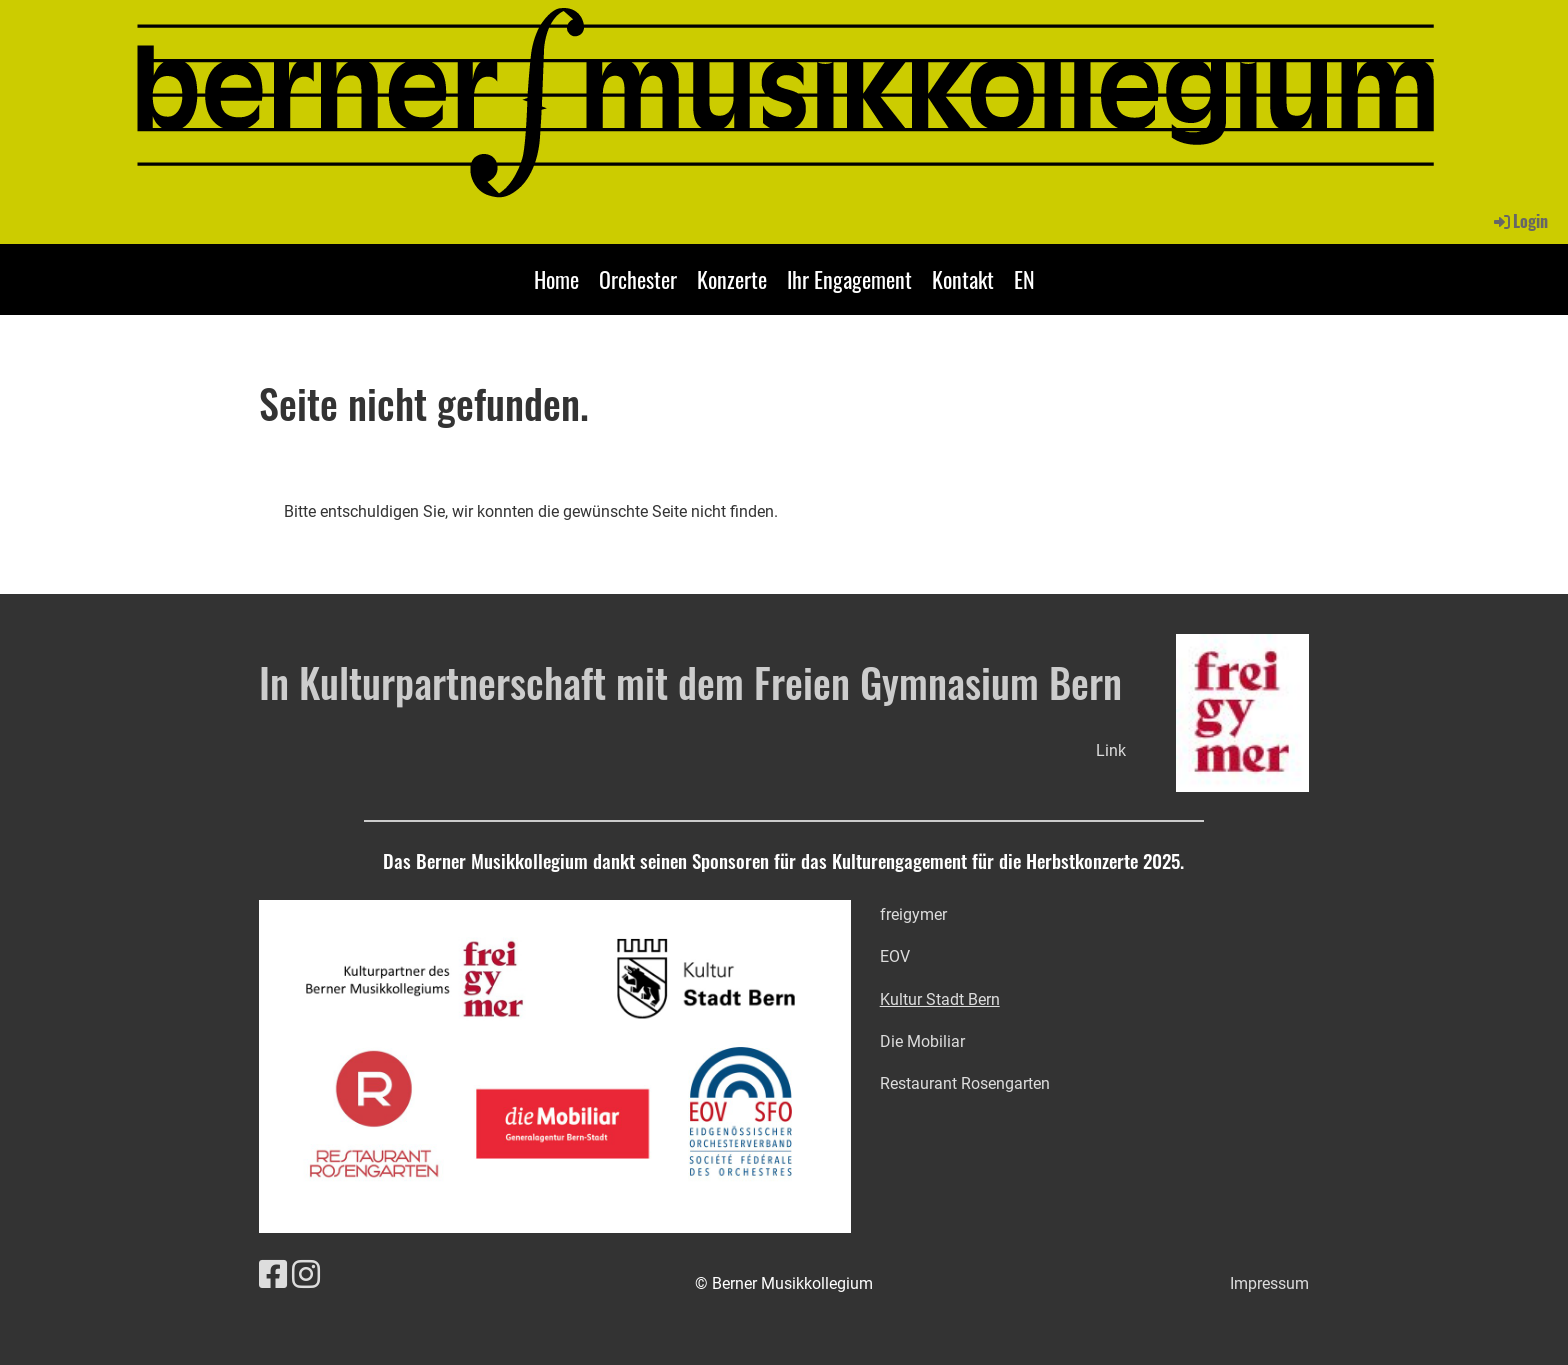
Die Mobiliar (922, 1041)
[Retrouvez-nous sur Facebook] (273, 1275)
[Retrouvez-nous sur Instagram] (306, 1275)
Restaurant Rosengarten (965, 1083)
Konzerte (732, 279)
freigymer (913, 914)
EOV (895, 956)
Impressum (1269, 1283)
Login (1519, 221)
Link (1111, 750)
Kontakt (963, 279)
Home (556, 279)
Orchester (638, 279)
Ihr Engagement (849, 279)
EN (1024, 279)
